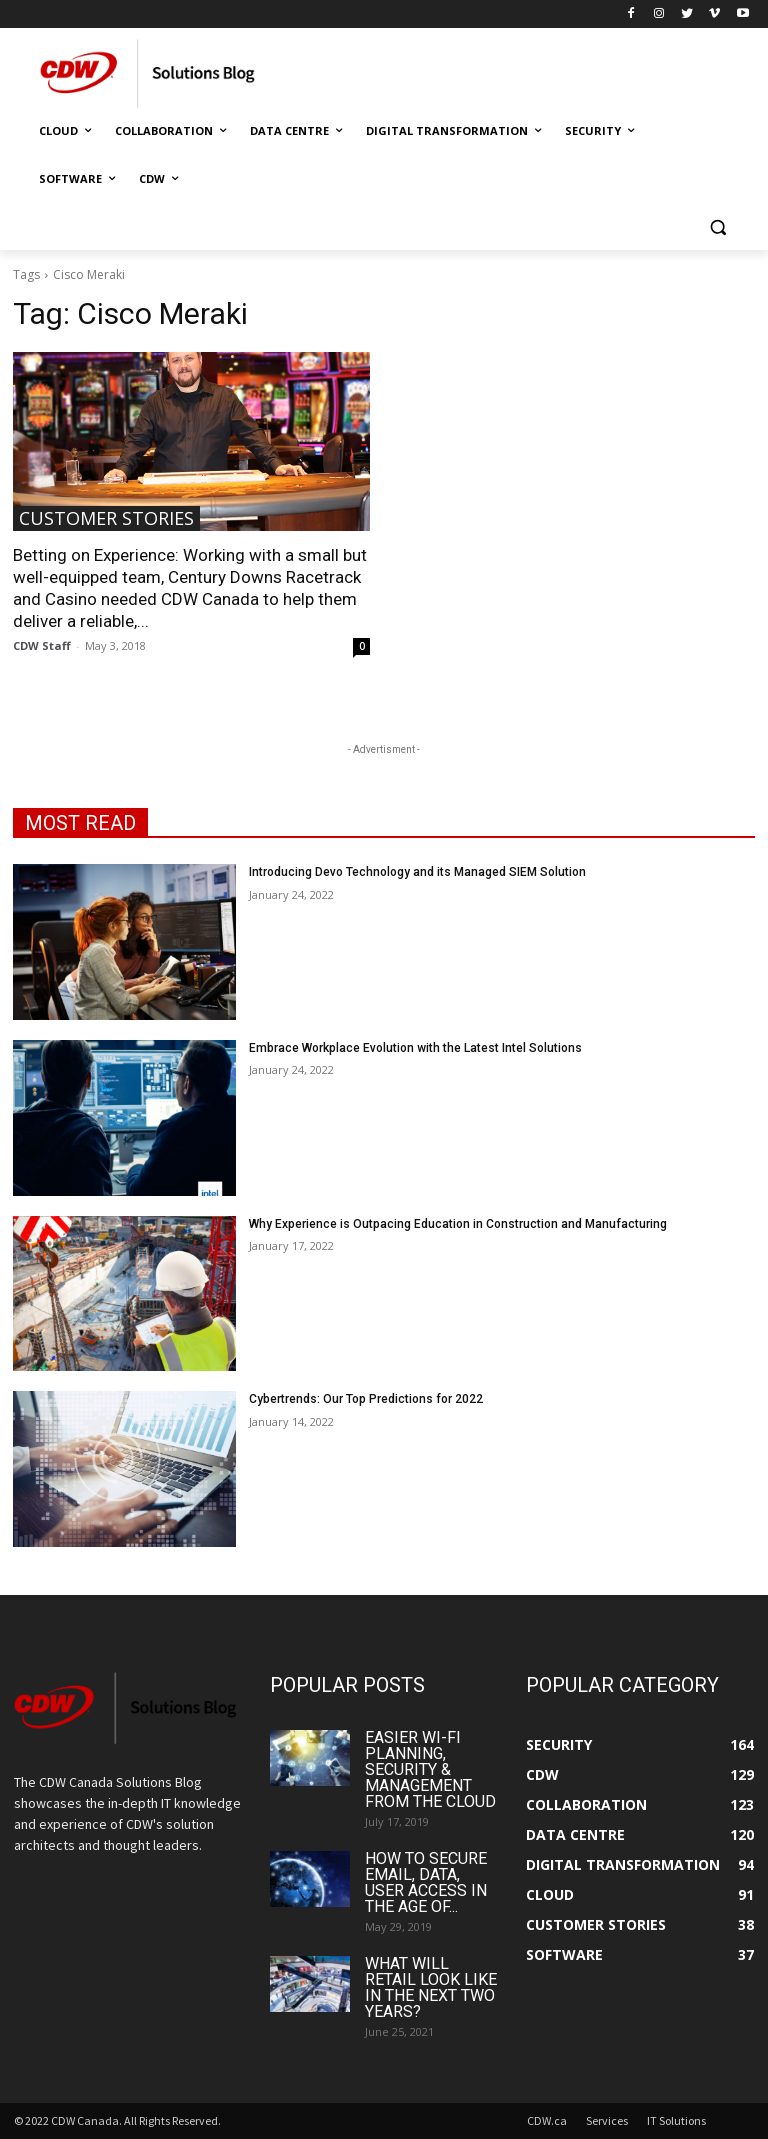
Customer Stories (106, 518)
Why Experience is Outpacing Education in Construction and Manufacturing (458, 1224)
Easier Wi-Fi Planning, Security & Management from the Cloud (430, 1769)
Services (607, 2120)
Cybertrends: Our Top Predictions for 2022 (366, 1399)
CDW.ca (547, 2120)
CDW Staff (42, 645)
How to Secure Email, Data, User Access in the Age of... (426, 1882)
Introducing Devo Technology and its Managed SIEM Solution (417, 872)
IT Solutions (676, 2120)
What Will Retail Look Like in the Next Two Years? (431, 1987)
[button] (717, 227)
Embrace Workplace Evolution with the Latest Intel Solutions (415, 1048)
